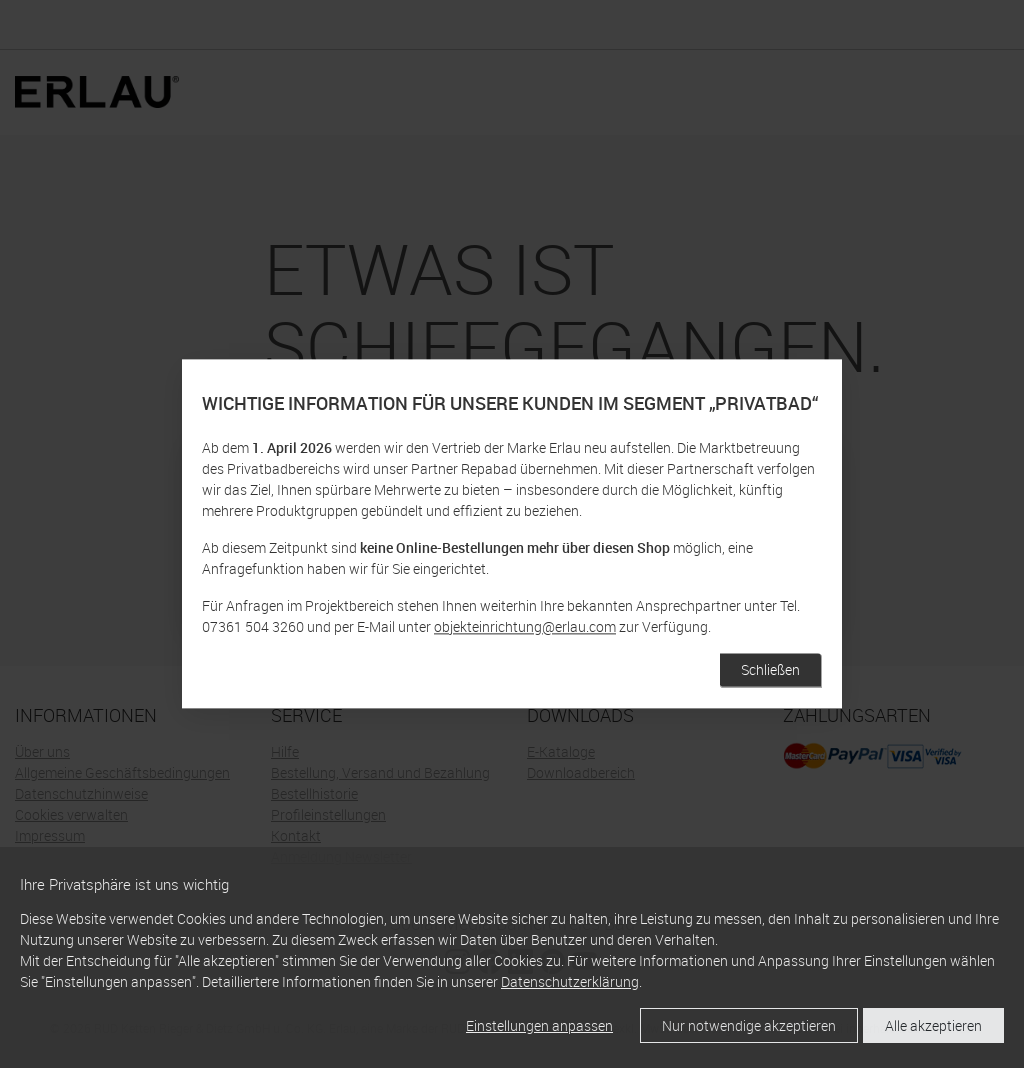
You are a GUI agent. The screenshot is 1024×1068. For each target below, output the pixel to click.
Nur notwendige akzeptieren (749, 1025)
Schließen (770, 670)
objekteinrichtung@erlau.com (525, 627)
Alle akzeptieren (933, 1025)
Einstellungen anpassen (539, 1025)
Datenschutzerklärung (570, 981)
